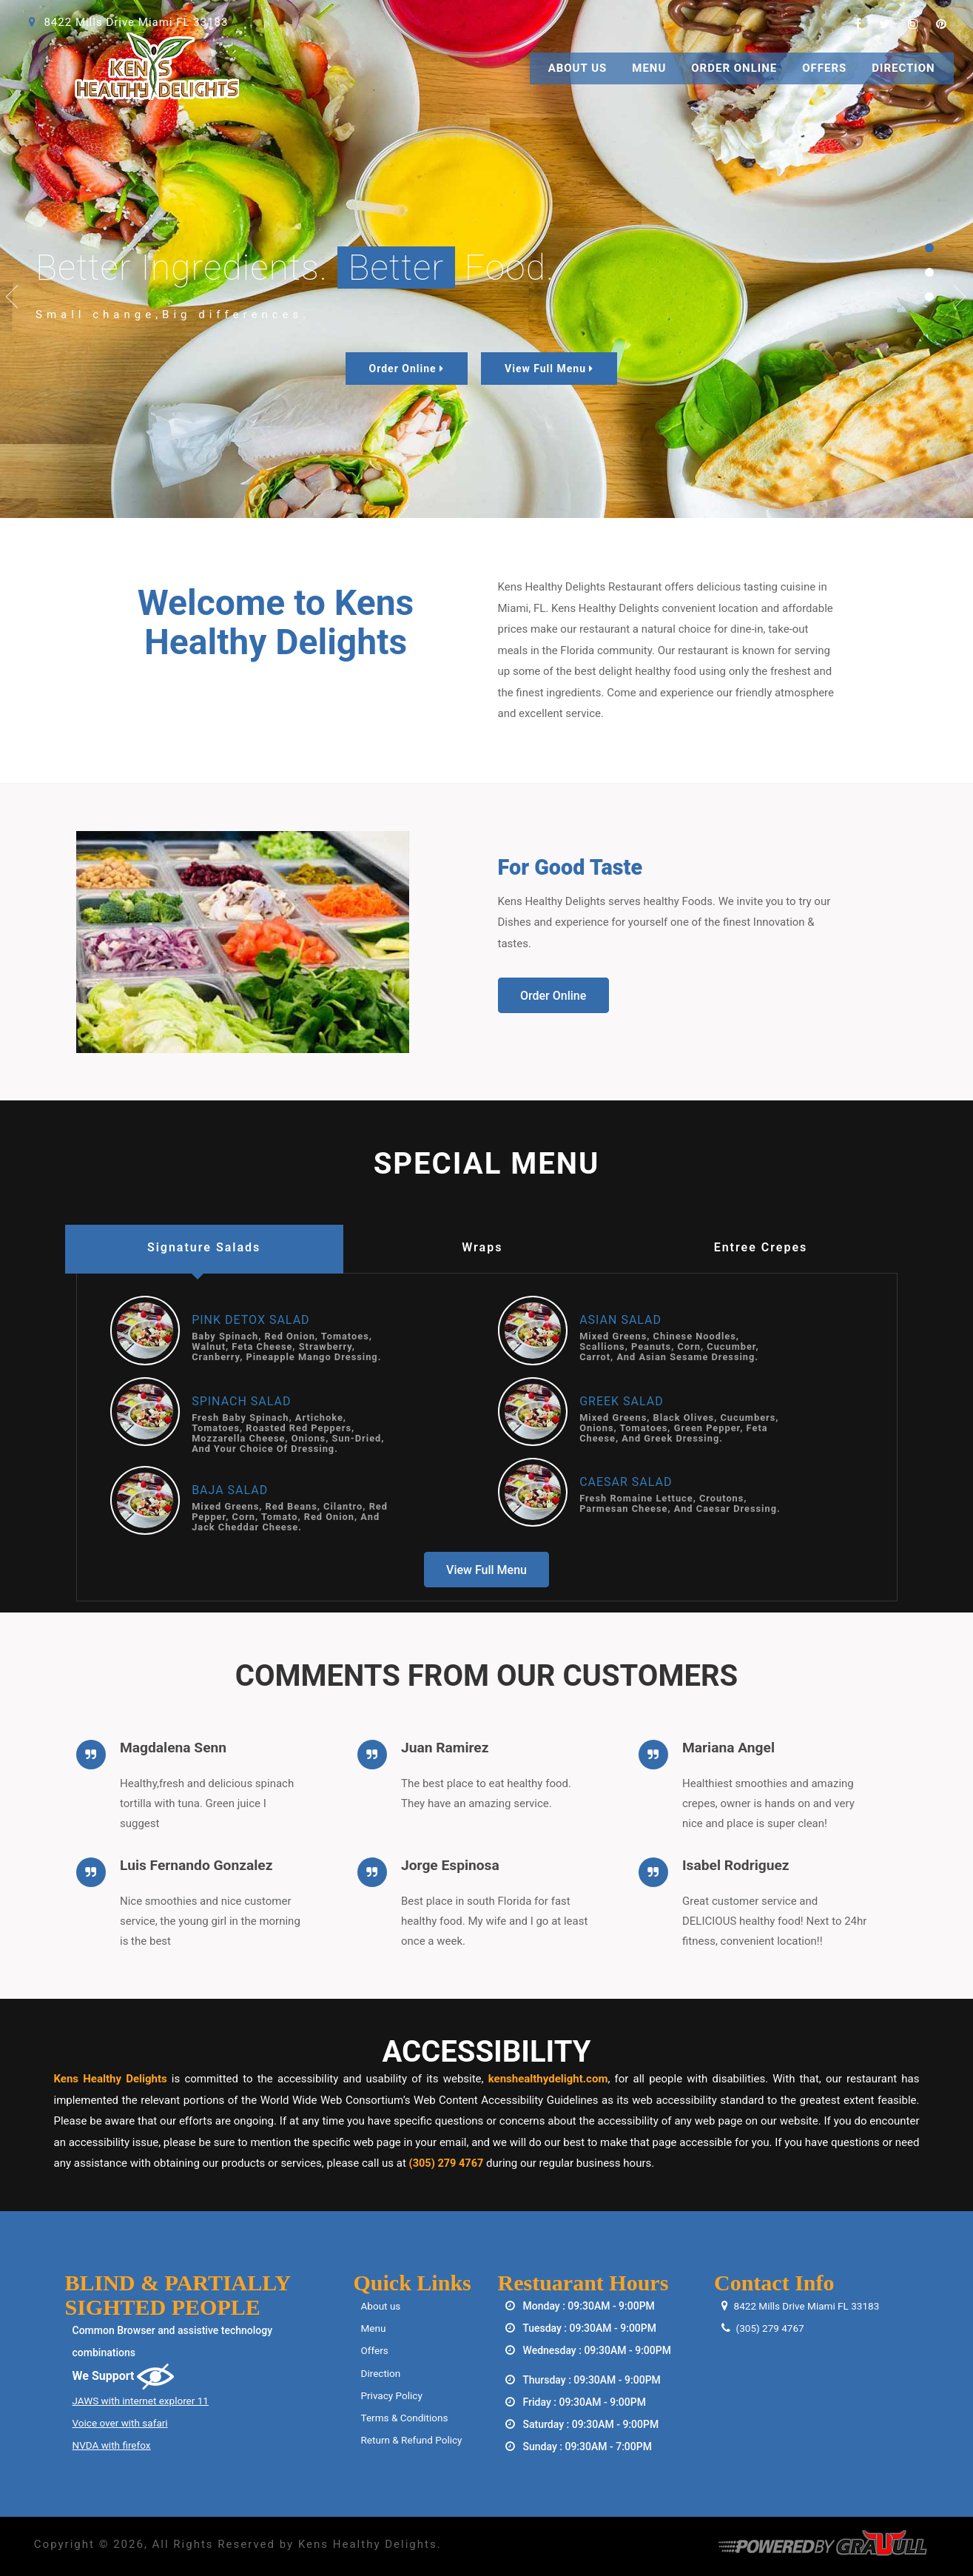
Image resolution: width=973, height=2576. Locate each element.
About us (382, 2306)
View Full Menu (549, 368)
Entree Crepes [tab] (761, 1247)
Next (960, 297)
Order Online (734, 68)
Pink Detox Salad (250, 1320)
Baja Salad (230, 1490)
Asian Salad (620, 1320)
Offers (824, 68)
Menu (649, 68)
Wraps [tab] (482, 1247)
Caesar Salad (625, 1482)
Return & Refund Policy (413, 2439)
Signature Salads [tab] (203, 1247)
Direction (903, 68)
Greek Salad (621, 1401)
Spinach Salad (241, 1401)
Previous (12, 297)
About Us (577, 68)
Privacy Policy (393, 2395)
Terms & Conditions (406, 2417)
